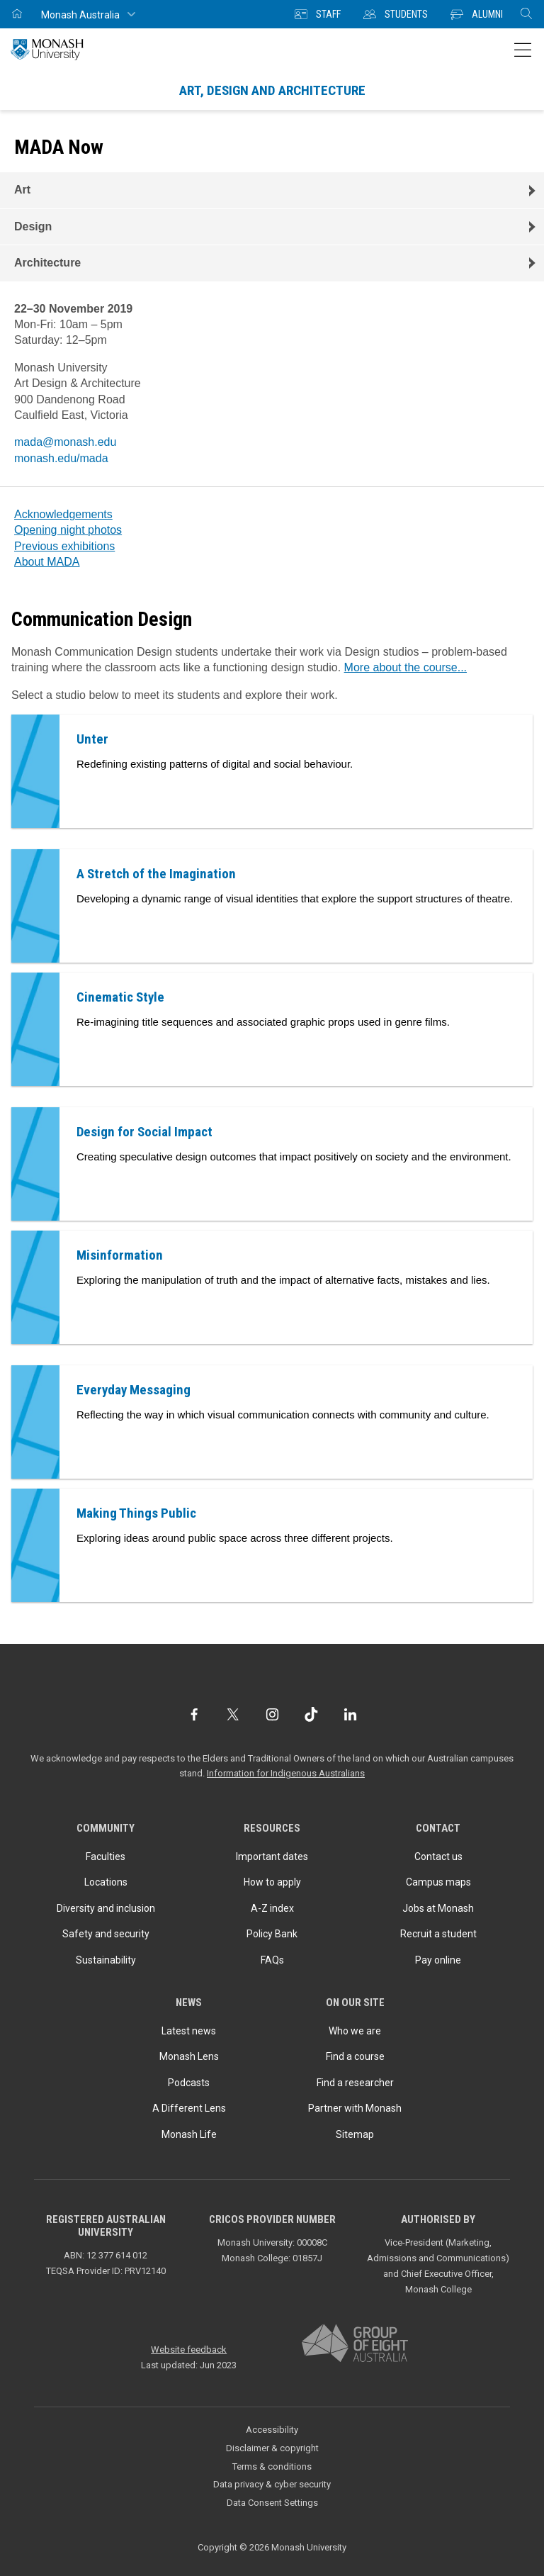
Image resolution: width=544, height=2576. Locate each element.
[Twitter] (233, 1714)
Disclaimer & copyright (272, 2448)
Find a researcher (355, 2082)
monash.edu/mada (61, 458)
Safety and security (105, 1933)
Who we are (355, 2031)
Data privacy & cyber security (272, 2484)
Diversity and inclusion (106, 1908)
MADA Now (58, 147)
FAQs (272, 1960)
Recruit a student (438, 1933)
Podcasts (189, 2082)
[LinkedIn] (350, 1714)
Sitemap (355, 2134)
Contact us (438, 1856)
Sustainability (106, 1960)
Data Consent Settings (272, 2502)
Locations (106, 1882)
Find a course (355, 2056)
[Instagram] (272, 1714)
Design (33, 226)
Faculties (105, 1856)
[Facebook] (194, 1714)
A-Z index (272, 1908)
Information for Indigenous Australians (286, 1773)
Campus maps (438, 1882)
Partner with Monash (355, 2108)
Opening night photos (68, 530)
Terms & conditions (272, 2466)
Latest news (189, 2031)
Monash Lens (189, 2056)
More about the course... (405, 667)
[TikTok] (311, 1714)
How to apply (272, 1882)
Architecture (47, 263)
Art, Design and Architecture (272, 90)
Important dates (272, 1856)
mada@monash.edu (65, 442)
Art (22, 190)
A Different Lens (189, 2108)
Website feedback (189, 2349)
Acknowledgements (63, 514)
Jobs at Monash (438, 1908)
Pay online (438, 1960)
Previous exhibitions (64, 546)
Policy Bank (272, 1933)
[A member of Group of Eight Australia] (355, 2344)
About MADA (46, 562)
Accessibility (272, 2429)
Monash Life (189, 2134)
